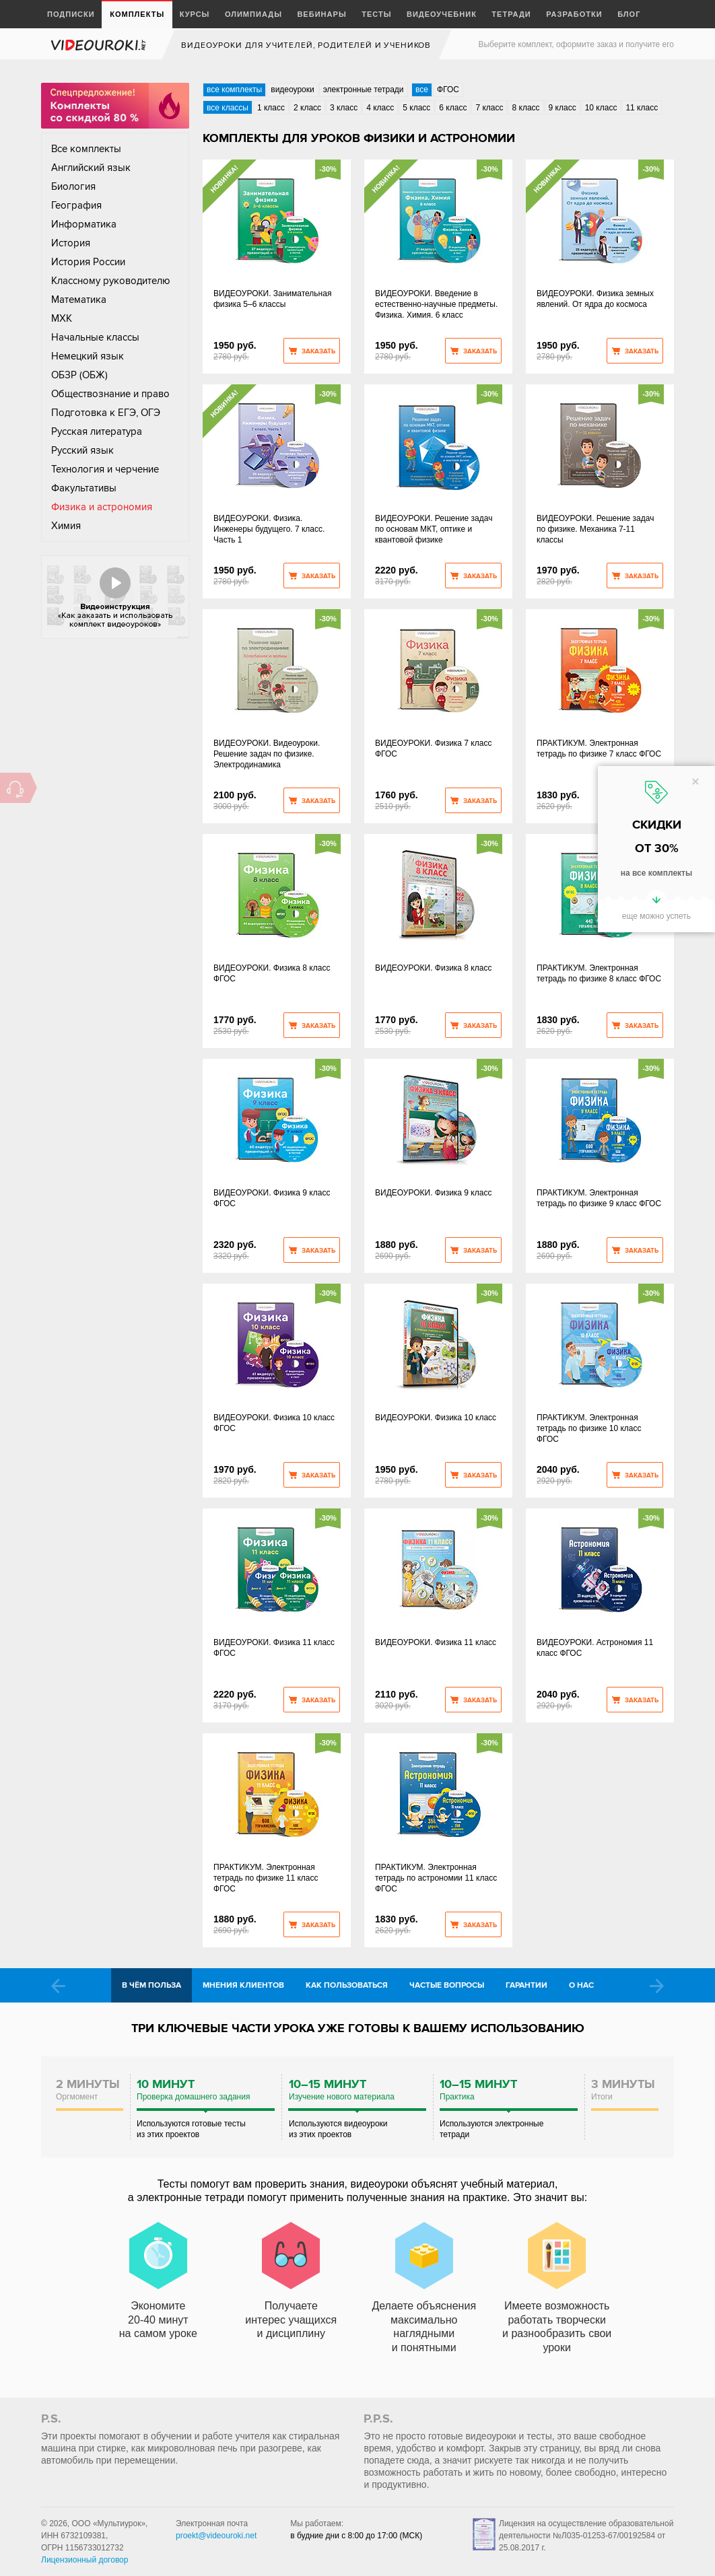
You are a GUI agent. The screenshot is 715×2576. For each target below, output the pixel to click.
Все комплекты (86, 149)
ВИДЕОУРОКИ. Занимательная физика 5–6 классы (272, 299)
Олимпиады (253, 14)
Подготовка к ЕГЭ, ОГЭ (105, 413)
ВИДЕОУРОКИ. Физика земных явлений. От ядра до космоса (595, 299)
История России (88, 262)
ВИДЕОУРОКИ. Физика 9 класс (433, 1192)
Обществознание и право (110, 394)
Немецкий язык (87, 356)
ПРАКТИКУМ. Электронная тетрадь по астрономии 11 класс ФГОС (436, 1878)
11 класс (641, 107)
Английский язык (91, 168)
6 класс (453, 107)
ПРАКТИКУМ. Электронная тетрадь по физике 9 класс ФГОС (599, 1198)
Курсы (195, 14)
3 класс (344, 107)
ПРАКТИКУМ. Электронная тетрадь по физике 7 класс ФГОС (599, 748)
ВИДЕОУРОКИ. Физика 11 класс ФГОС (274, 1648)
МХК (61, 318)
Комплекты (137, 14)
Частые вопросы (446, 1985)
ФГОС (448, 89)
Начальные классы (95, 337)
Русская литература (96, 431)
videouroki (99, 45)
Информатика (83, 224)
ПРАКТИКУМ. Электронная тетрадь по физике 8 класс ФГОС (599, 973)
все (421, 89)
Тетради (511, 14)
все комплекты (234, 89)
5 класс (416, 107)
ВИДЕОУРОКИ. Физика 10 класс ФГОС (274, 1423)
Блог (628, 14)
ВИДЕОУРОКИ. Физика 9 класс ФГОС (271, 1198)
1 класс (271, 107)
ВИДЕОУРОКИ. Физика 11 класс (435, 1642)
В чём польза (151, 1985)
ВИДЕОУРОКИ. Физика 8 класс (433, 968)
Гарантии (526, 1985)
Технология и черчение (105, 469)
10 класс (601, 107)
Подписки (71, 14)
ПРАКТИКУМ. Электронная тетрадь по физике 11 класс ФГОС (265, 1878)
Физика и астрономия (101, 507)
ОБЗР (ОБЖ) (79, 375)
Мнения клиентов (243, 1985)
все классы (227, 107)
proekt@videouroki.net (216, 2535)
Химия (66, 526)
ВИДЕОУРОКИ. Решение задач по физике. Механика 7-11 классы (595, 529)
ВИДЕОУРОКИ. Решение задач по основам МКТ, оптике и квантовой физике (433, 529)
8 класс (525, 107)
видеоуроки (292, 89)
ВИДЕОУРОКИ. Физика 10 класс (435, 1417)
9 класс (562, 107)
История (70, 243)
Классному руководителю (110, 281)
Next (657, 1986)
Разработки (574, 14)
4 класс (380, 107)
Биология (73, 186)
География (76, 205)
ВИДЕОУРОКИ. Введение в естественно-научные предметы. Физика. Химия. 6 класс (436, 304)
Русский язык (82, 450)
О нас (581, 1985)
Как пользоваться (347, 1985)
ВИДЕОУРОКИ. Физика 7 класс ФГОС (433, 748)
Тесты (376, 14)
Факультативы (83, 488)
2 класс (307, 107)
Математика (78, 299)
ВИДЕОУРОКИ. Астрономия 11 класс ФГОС (595, 1648)
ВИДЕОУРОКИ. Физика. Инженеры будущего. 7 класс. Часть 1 (269, 529)
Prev (58, 1986)
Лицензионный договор (84, 2560)
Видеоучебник (442, 14)
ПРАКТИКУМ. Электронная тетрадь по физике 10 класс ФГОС (589, 1428)
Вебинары (321, 14)
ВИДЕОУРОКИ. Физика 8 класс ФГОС (271, 973)
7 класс (489, 107)
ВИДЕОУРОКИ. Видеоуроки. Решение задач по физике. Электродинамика (266, 753)
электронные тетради (363, 89)
